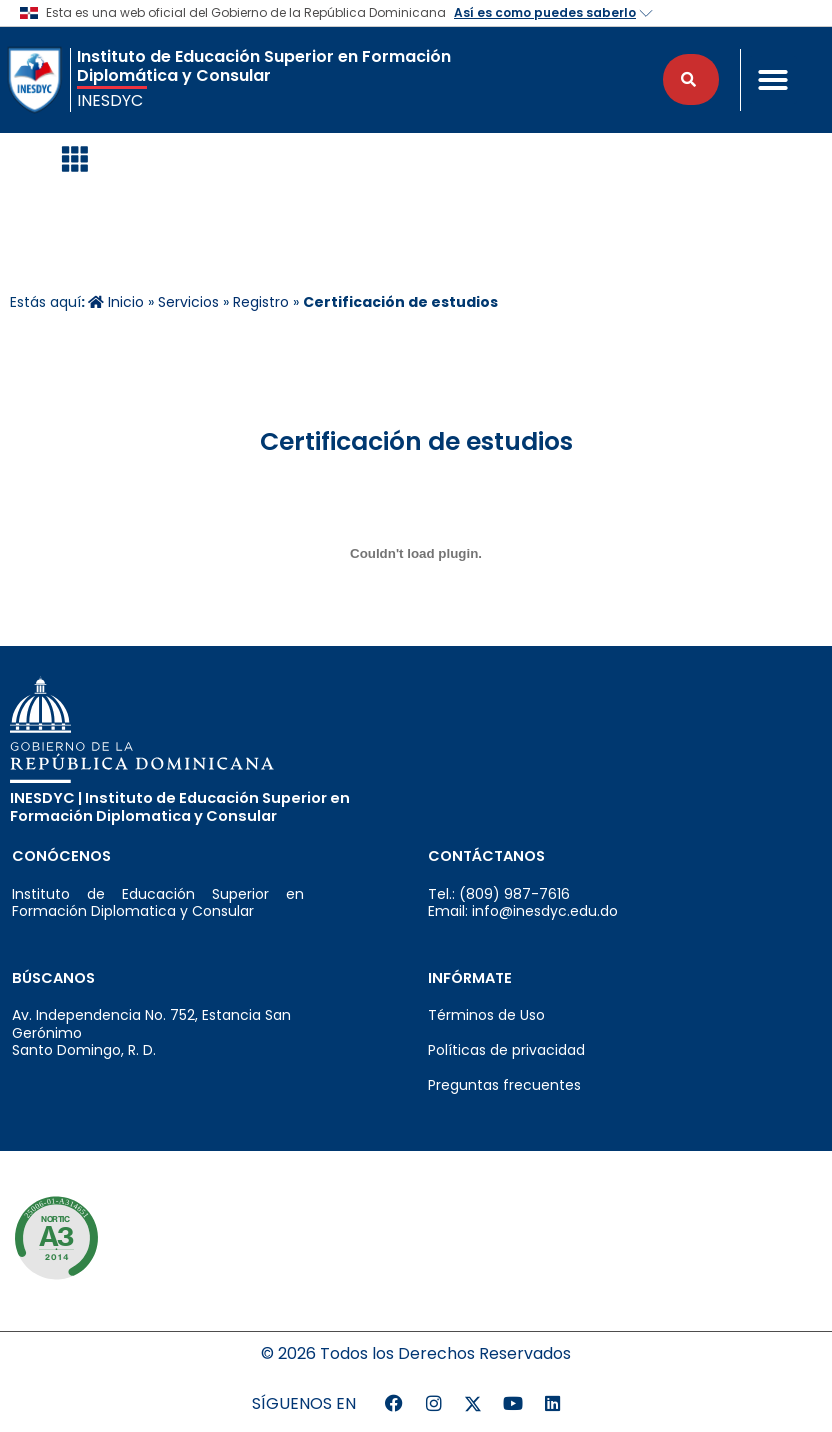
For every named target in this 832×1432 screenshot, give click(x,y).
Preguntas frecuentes (504, 1085)
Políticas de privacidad (506, 1050)
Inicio (116, 302)
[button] (773, 80)
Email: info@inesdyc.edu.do (523, 911)
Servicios (188, 302)
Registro (261, 302)
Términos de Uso (486, 1015)
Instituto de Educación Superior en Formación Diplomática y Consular (264, 66)
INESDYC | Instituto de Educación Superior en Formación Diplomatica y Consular (180, 807)
